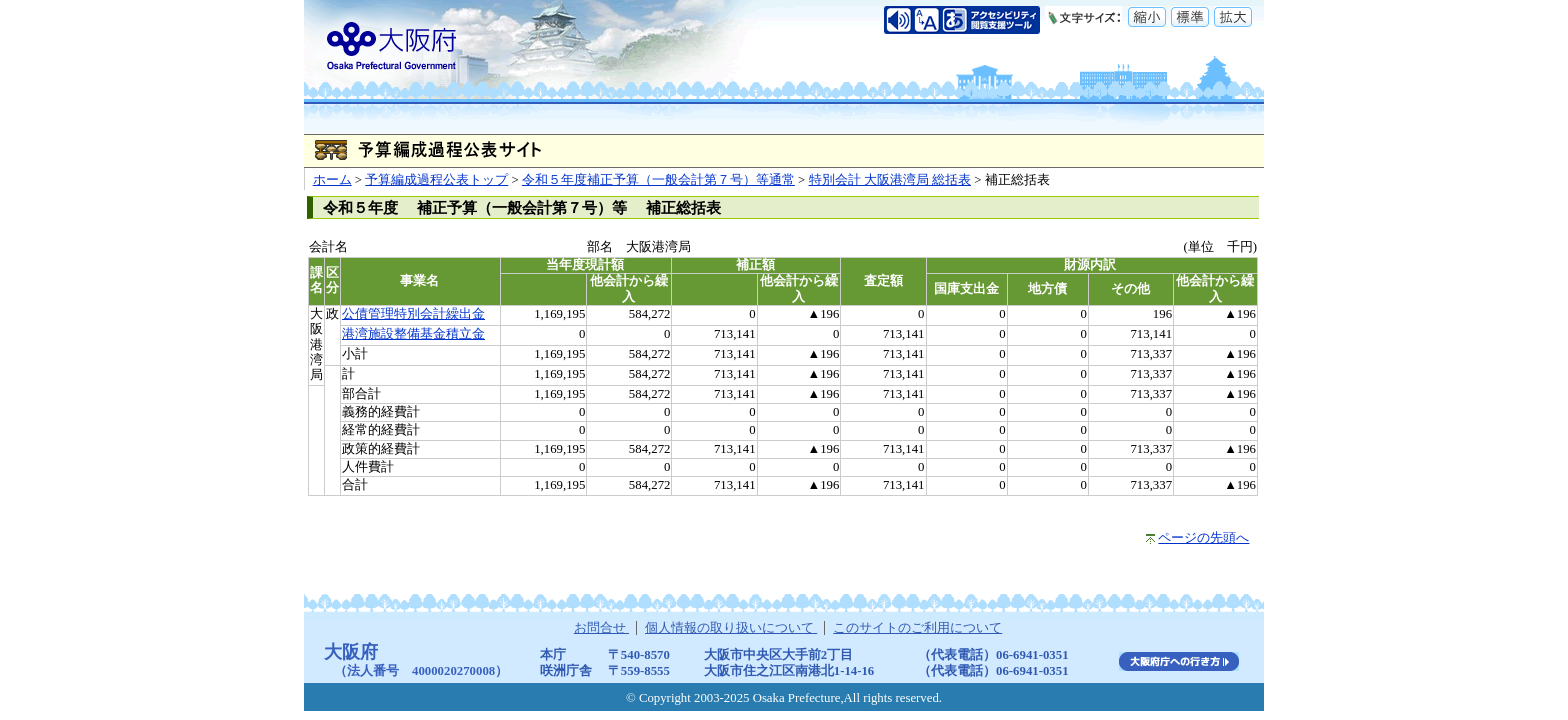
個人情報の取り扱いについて (731, 628)
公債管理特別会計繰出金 (413, 314)
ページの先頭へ (1203, 538)
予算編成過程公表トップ (436, 180)
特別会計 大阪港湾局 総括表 (890, 180)
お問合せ (601, 628)
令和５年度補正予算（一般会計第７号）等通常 (658, 180)
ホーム (332, 180)
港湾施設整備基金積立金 (413, 334)
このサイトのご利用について (917, 628)
